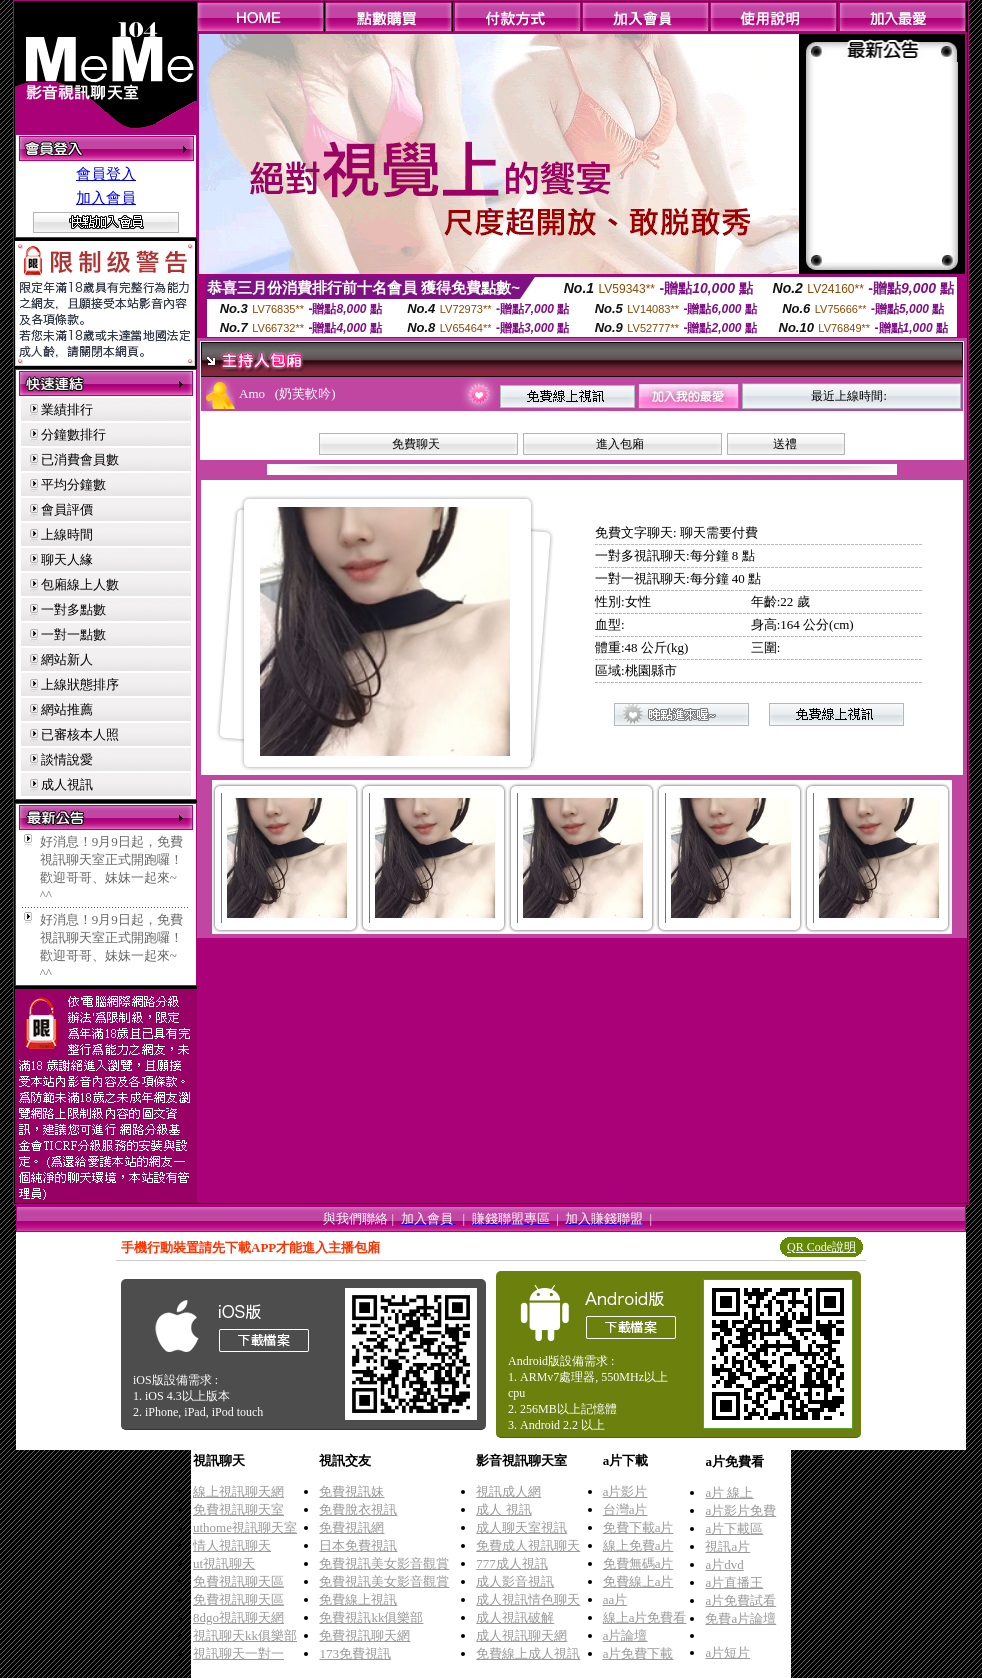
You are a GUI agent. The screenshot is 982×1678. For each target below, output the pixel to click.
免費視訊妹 (351, 1491)
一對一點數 (73, 634)
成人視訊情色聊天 (528, 1599)
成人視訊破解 (515, 1617)
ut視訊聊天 (224, 1563)
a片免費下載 (638, 1653)
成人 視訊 (503, 1509)
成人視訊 (67, 784)
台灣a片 (625, 1509)
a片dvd (724, 1564)
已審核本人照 (80, 734)
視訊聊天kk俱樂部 (245, 1635)
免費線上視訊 (358, 1599)
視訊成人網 (508, 1491)
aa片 (615, 1599)
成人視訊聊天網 (521, 1635)
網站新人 (67, 659)
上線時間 (67, 534)
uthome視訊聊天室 (245, 1527)
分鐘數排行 (73, 434)
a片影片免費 (740, 1510)
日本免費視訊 (358, 1545)
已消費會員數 (80, 459)
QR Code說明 (821, 1247)
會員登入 (106, 174)
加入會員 (106, 198)
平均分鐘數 (73, 484)
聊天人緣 (67, 559)
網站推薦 (67, 709)
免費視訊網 (351, 1527)
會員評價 (67, 509)
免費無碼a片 (638, 1563)
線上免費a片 (638, 1545)
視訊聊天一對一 (238, 1653)
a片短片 (727, 1652)
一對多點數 (73, 609)
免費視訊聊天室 (238, 1509)
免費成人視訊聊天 (528, 1545)
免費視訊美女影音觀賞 (384, 1563)
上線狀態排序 (80, 684)
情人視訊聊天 (232, 1545)
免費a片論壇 (740, 1618)
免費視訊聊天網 (364, 1635)
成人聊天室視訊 (521, 1527)
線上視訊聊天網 (238, 1491)
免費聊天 (416, 444)
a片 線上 (729, 1492)
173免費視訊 (355, 1653)
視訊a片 (727, 1546)
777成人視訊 (512, 1563)
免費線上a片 (638, 1581)
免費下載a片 (638, 1527)
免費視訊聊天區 (238, 1581)
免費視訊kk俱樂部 (371, 1617)
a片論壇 (625, 1635)
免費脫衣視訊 (358, 1509)
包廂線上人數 (80, 584)
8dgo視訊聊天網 (238, 1617)
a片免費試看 (740, 1600)
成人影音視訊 (515, 1581)
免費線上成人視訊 (528, 1653)
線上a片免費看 (645, 1617)
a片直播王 (734, 1582)
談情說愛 (67, 759)
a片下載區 (734, 1528)
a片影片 (625, 1491)
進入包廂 (620, 444)
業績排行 (67, 409)
